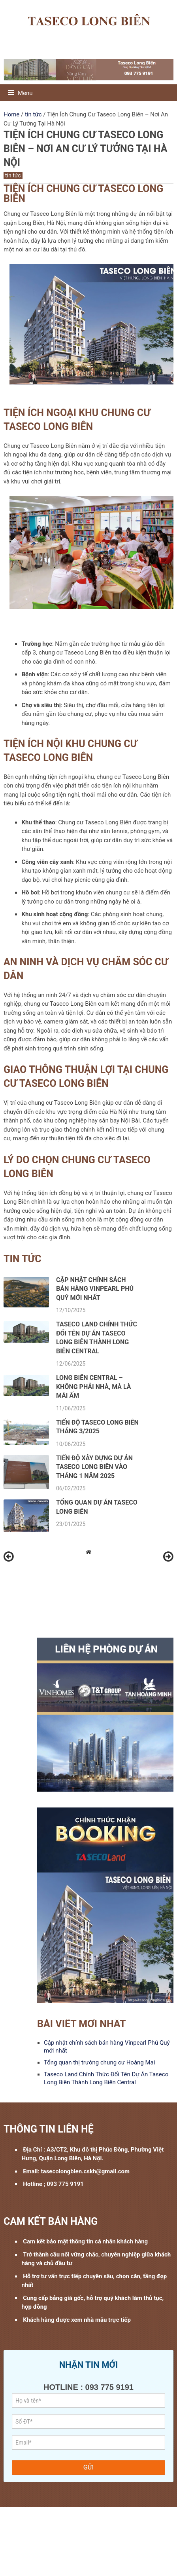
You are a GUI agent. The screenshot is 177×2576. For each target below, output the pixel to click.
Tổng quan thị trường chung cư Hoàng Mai (99, 2062)
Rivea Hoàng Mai (29, 2526)
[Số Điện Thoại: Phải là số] (88, 2421)
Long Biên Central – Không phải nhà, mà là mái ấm (93, 1386)
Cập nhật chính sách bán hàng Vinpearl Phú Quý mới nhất (95, 1288)
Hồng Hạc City (71, 2526)
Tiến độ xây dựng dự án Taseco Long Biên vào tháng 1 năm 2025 (94, 1467)
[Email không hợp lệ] (88, 2442)
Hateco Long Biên (114, 2526)
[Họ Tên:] (88, 2400)
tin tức (13, 175)
